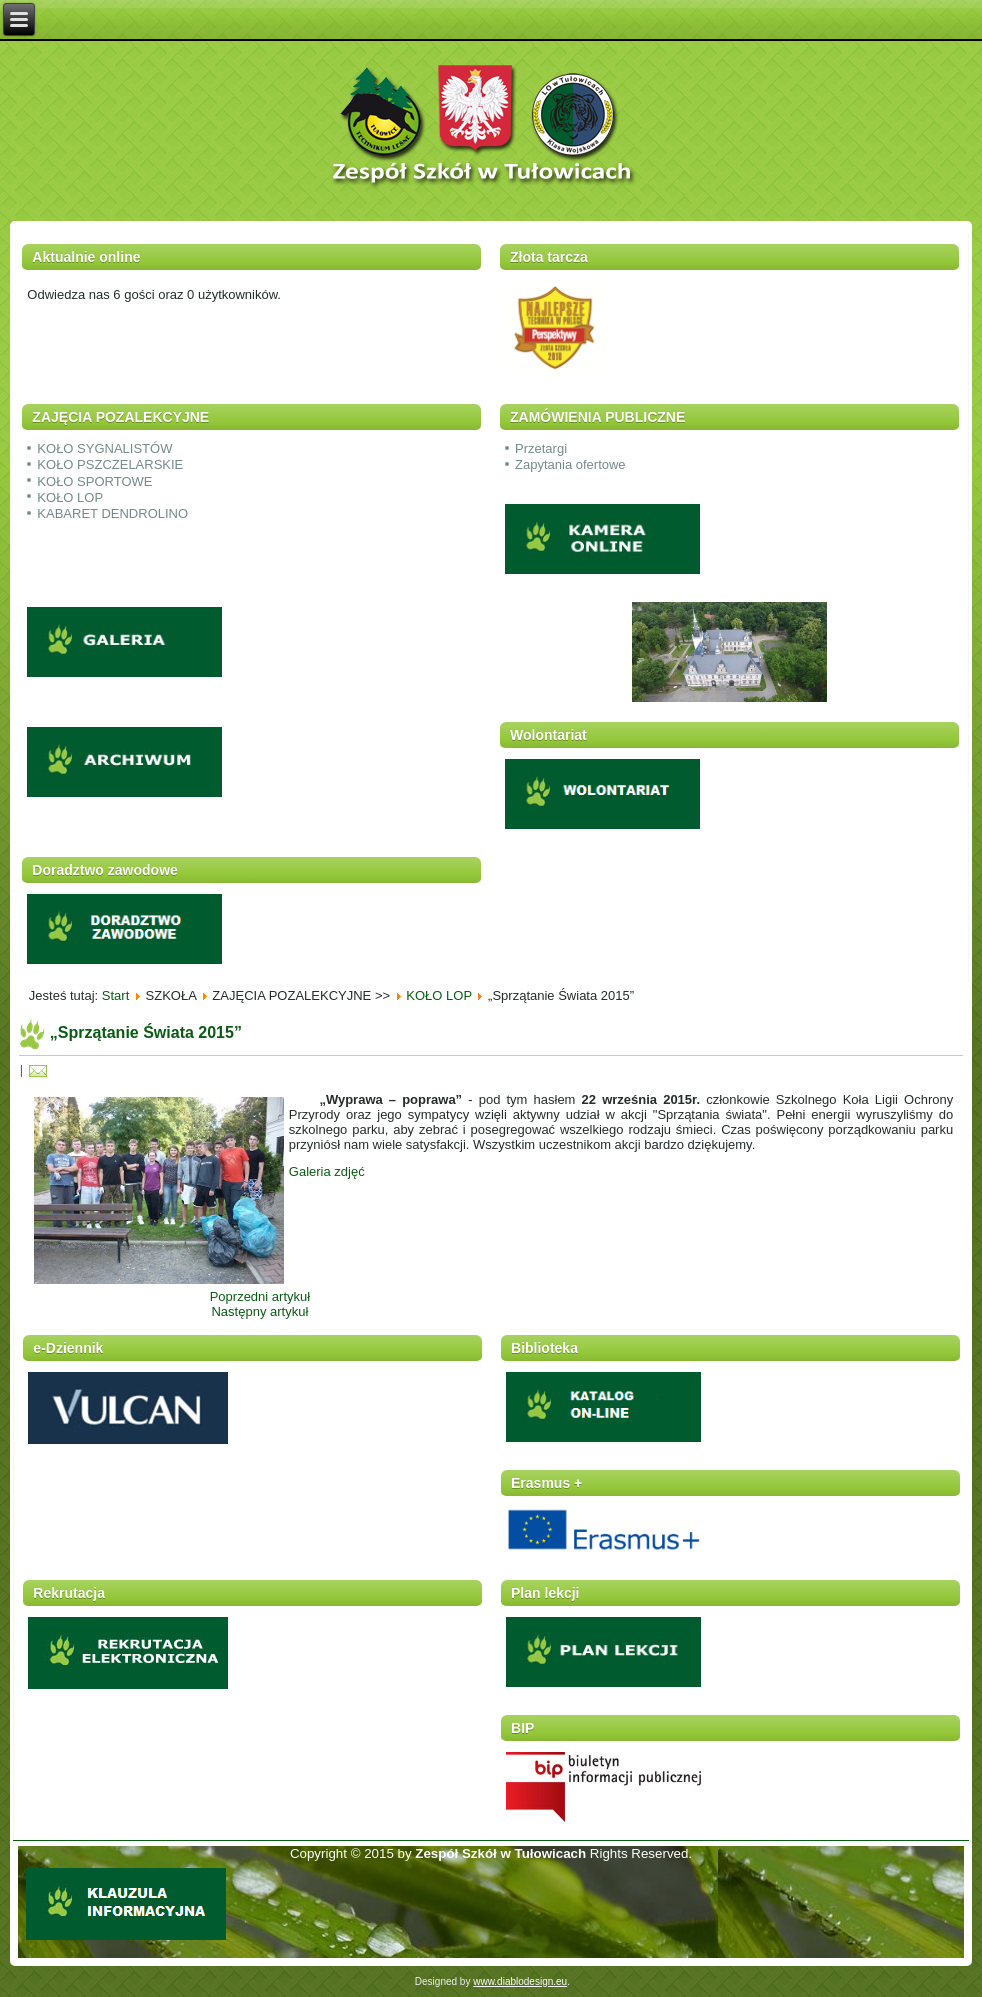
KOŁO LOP (70, 497)
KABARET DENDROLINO (112, 513)
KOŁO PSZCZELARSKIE (110, 464)
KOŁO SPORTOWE (94, 481)
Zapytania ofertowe (570, 464)
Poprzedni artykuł (260, 1296)
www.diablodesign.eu (520, 1981)
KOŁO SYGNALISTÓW (104, 448)
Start (115, 995)
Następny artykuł (259, 1311)
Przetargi (541, 448)
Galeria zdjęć (327, 1171)
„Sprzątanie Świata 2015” (146, 1032)
